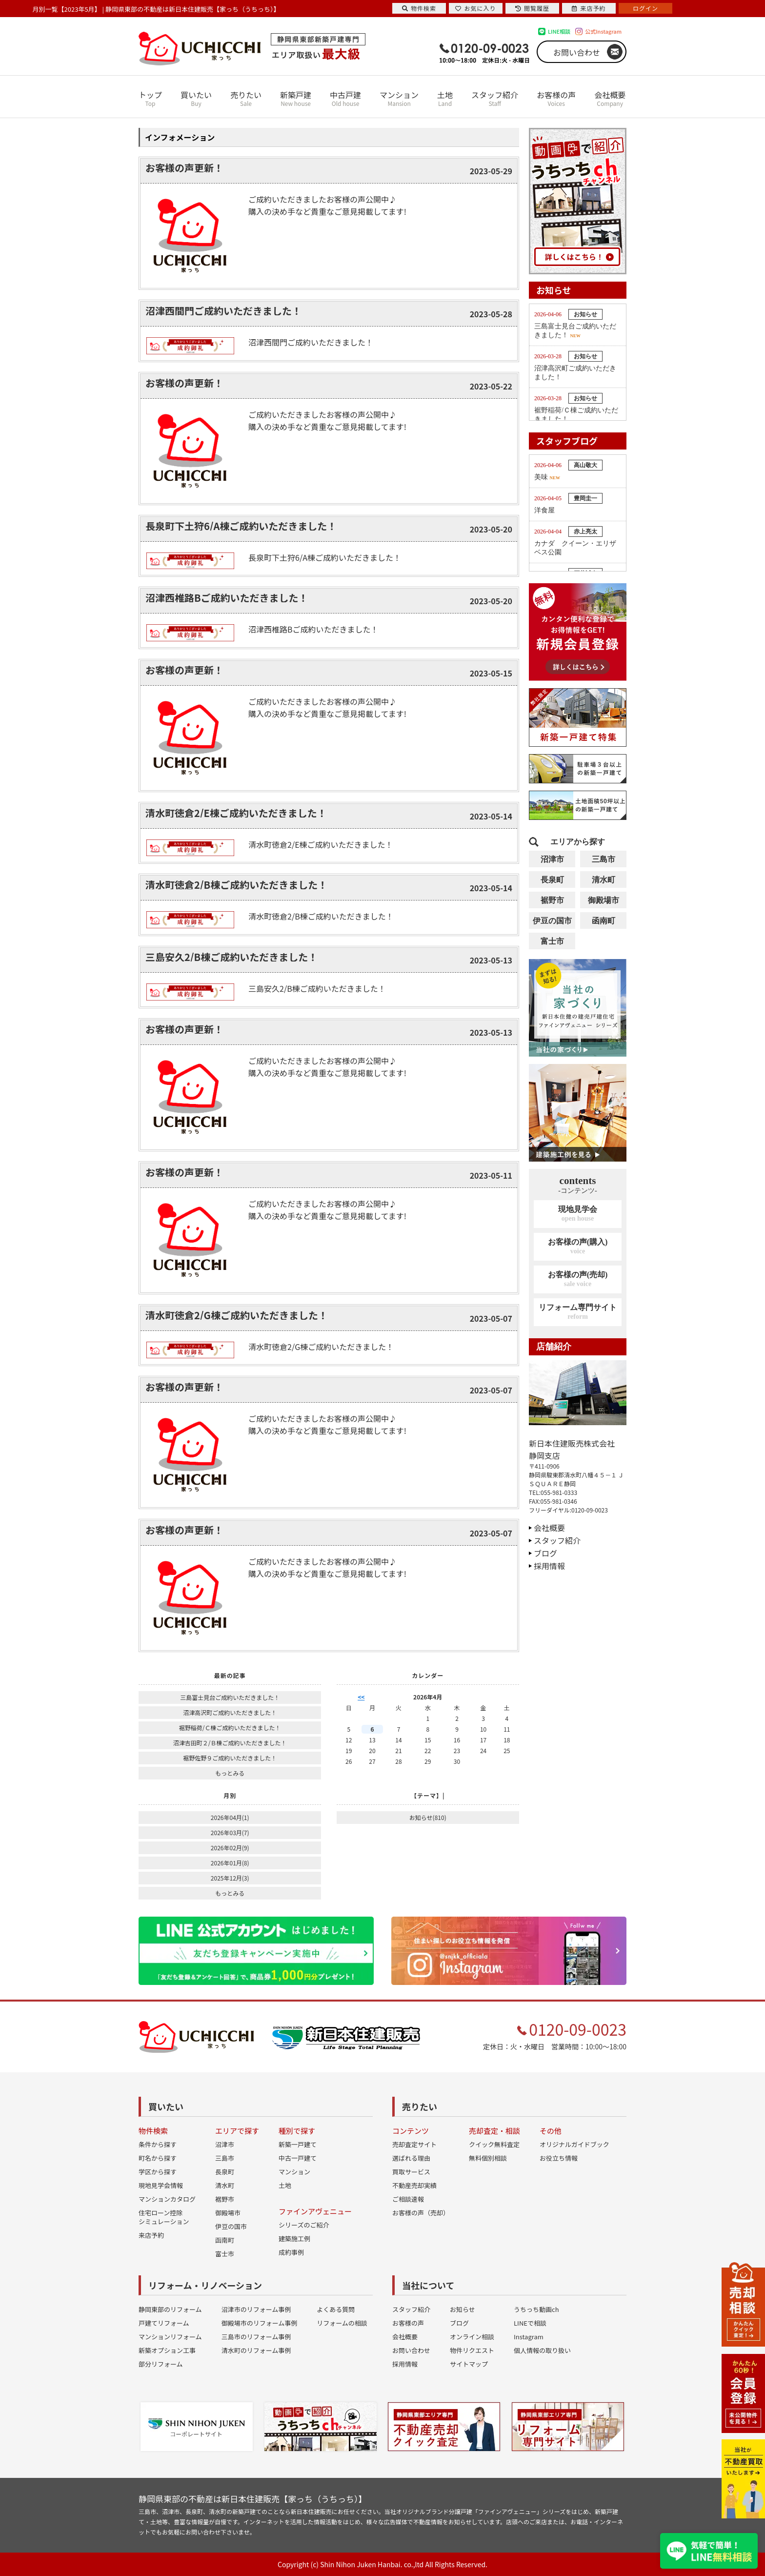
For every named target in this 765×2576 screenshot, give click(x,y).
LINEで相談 (530, 2323)
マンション (399, 98)
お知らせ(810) (427, 1817)
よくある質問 (336, 2309)
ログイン (645, 8)
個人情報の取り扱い (542, 2350)
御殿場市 (603, 900)
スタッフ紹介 (494, 98)
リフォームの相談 (342, 2323)
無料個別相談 (488, 2158)
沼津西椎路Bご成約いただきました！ (226, 597)
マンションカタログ (167, 2199)
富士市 (552, 941)
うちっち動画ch (536, 2309)
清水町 (603, 880)
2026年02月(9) (230, 1847)
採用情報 (549, 1566)
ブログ (545, 1553)
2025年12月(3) (230, 1878)
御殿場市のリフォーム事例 (259, 2323)
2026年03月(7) (230, 1832)
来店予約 (151, 2235)
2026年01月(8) (230, 1863)
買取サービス (411, 2171)
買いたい (196, 98)
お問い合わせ (576, 52)
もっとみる (229, 1773)
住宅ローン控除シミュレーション (164, 2217)
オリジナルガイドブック (574, 2144)
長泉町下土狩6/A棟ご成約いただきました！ (241, 526)
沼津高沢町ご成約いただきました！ (230, 1712)
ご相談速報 (408, 2199)
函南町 (603, 921)
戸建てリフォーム (164, 2323)
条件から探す (158, 2144)
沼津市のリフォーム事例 (256, 2309)
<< (361, 1697)
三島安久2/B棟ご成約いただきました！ (231, 957)
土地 (445, 98)
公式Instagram (603, 31)
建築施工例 (294, 2238)
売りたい (246, 98)
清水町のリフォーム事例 (256, 2350)
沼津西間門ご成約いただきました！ (223, 311)
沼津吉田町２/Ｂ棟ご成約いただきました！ (230, 1742)
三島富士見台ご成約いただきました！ (230, 1697)
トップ (150, 98)
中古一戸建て (298, 2158)
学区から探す (158, 2171)
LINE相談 (559, 31)
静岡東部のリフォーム (170, 2309)
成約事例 (291, 2252)
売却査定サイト (414, 2144)
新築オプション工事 (167, 2350)
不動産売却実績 (414, 2185)
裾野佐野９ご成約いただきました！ (230, 1758)
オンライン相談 (472, 2336)
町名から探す (158, 2158)
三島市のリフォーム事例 (256, 2336)
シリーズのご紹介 (304, 2224)
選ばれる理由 (411, 2158)
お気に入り (475, 8)
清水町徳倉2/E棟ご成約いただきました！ (236, 813)
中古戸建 (345, 98)
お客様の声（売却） (420, 2212)
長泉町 (552, 880)
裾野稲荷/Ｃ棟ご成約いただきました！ (230, 1727)
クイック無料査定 (494, 2144)
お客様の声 (556, 98)
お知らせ (462, 2309)
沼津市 (552, 859)
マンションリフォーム (170, 2336)
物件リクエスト (472, 2350)
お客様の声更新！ (184, 168)
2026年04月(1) (230, 1817)
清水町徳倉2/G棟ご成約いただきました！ (236, 1315)
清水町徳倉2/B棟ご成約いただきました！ (236, 884)
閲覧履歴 (532, 8)
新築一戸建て (298, 2144)
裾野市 (552, 900)
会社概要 (609, 98)
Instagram (529, 2336)
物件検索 (419, 8)
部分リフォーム (161, 2364)
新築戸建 (295, 98)
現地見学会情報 (161, 2185)
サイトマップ (469, 2364)
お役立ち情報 (559, 2158)
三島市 (603, 859)
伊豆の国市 (552, 921)
